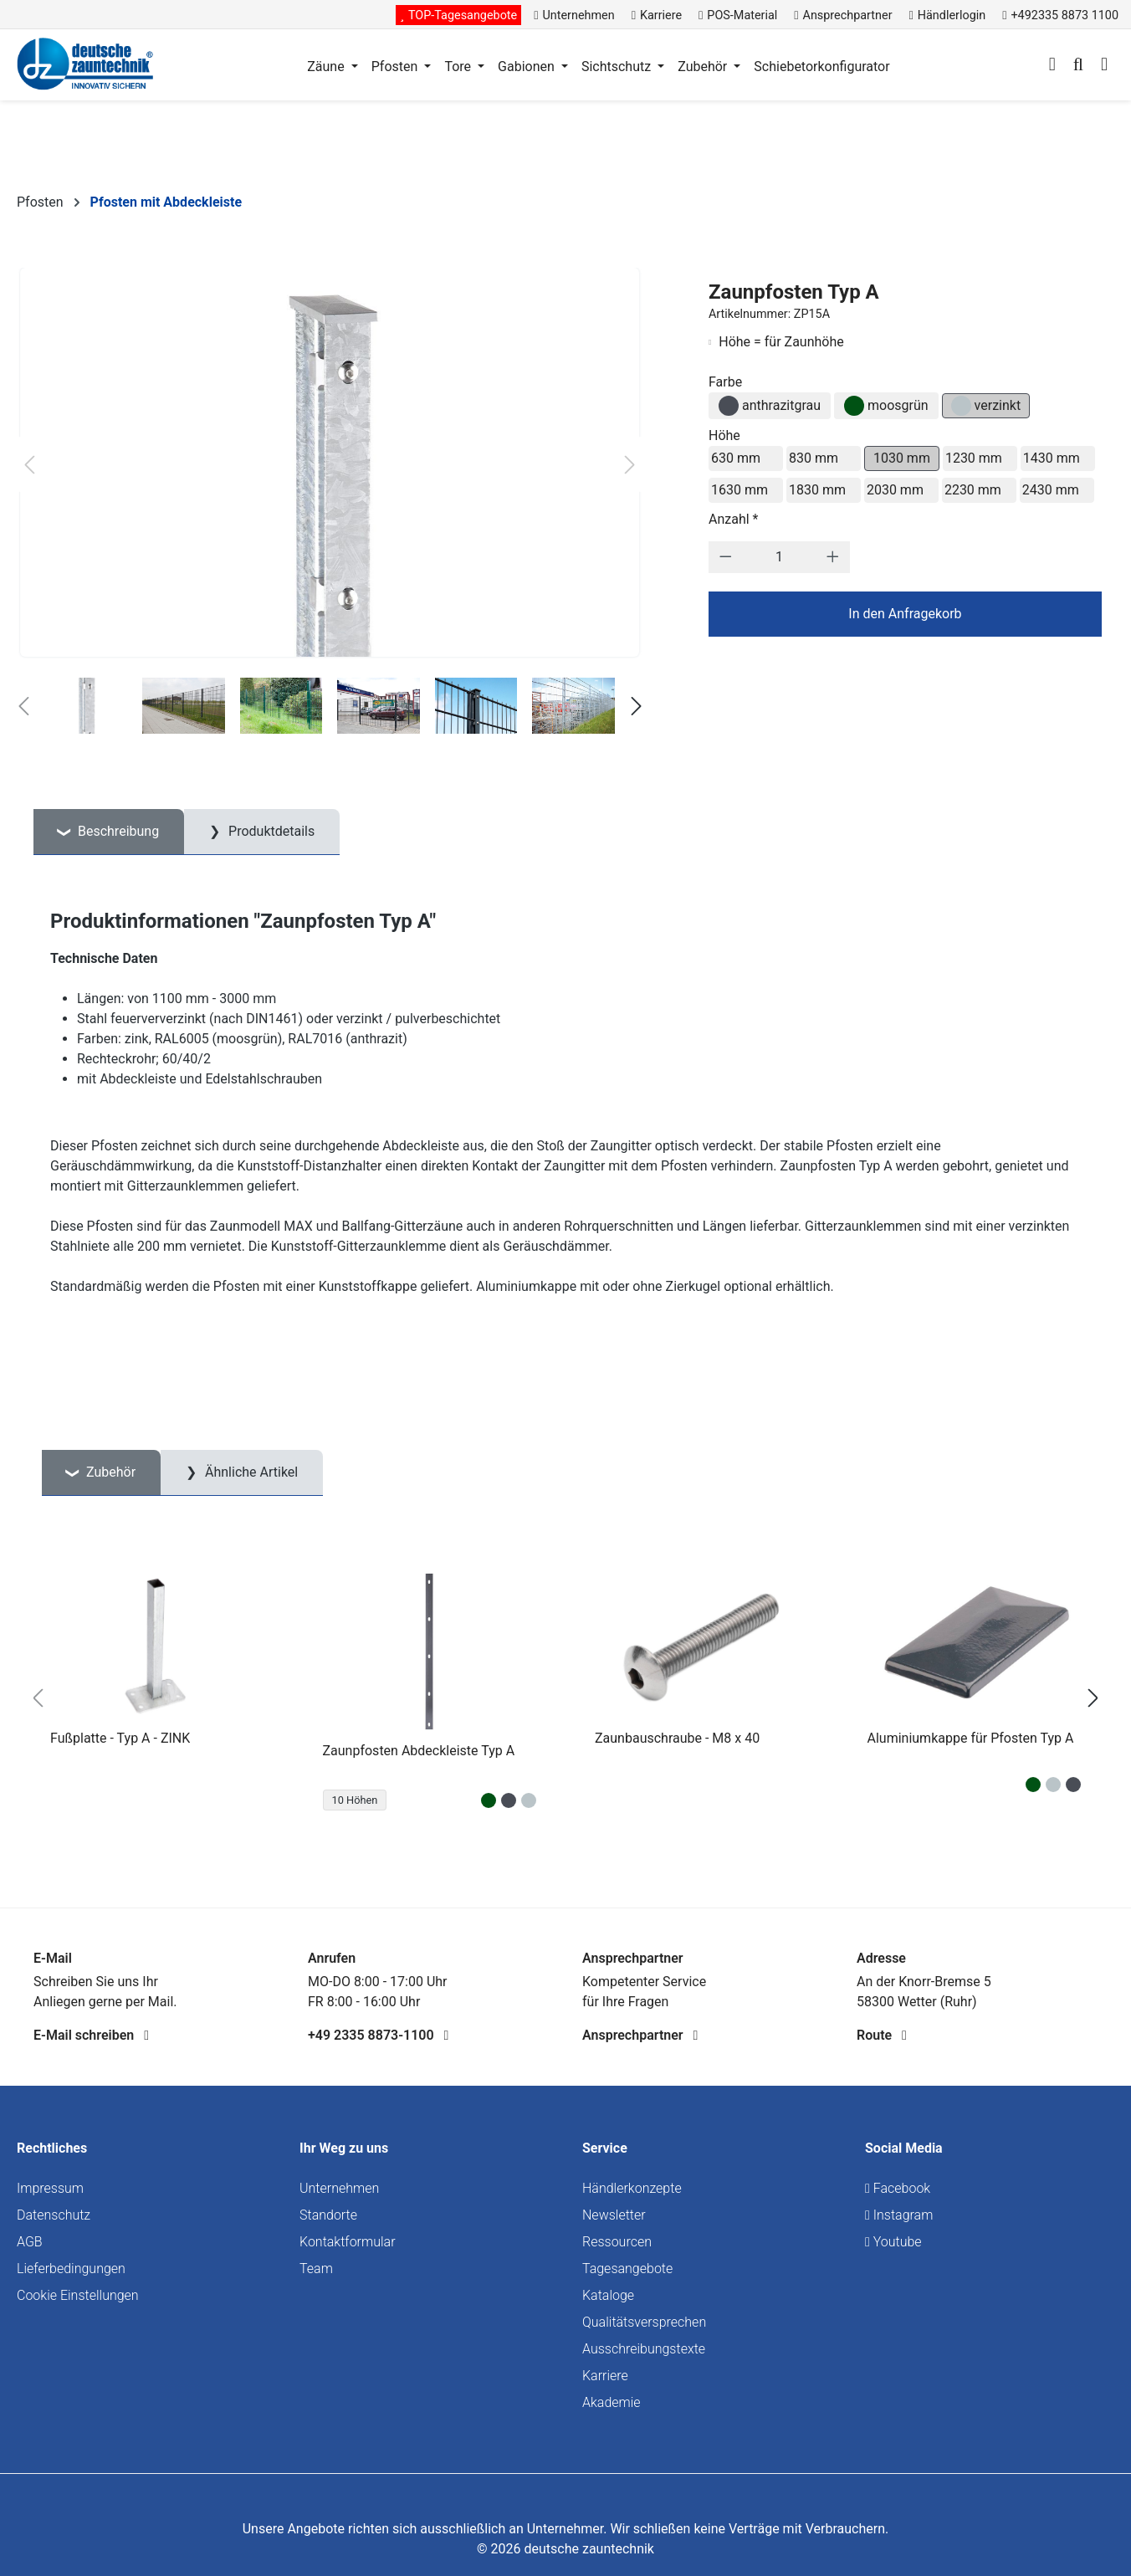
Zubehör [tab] (109, 1472)
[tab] (108, 832)
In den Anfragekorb (904, 614)
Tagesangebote (627, 2268)
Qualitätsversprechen (644, 2322)
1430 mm (1051, 458)
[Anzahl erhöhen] (833, 557)
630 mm (735, 458)
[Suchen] (1078, 66)
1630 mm (739, 490)
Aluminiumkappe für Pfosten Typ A (970, 1738)
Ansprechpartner (640, 2035)
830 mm (813, 458)
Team (316, 2268)
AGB (30, 2242)
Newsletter (614, 2215)
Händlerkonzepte (632, 2188)
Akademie (611, 2402)
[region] (565, 1698)
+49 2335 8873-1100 (378, 2035)
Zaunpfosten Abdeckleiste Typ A (419, 1751)
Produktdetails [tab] (270, 831)
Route (882, 2035)
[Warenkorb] (1104, 66)
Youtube (893, 2242)
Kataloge (608, 2295)
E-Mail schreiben (91, 2035)
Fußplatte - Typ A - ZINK (120, 1738)
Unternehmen (339, 2188)
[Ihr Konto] (1052, 66)
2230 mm (972, 490)
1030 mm (901, 458)
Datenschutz (53, 2215)
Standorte (328, 2215)
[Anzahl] (778, 557)
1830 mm (817, 490)
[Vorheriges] (29, 465)
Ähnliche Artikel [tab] (250, 1472)
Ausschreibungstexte (643, 2349)
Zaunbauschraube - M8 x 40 (677, 1738)
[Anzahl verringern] (726, 557)
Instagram (899, 2215)
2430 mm (1050, 490)
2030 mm (895, 490)
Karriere (605, 2376)
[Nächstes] (629, 465)
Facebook (897, 2188)
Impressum (50, 2188)
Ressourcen (617, 2242)
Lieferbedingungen (71, 2268)
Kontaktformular (347, 2242)
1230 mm (973, 458)
